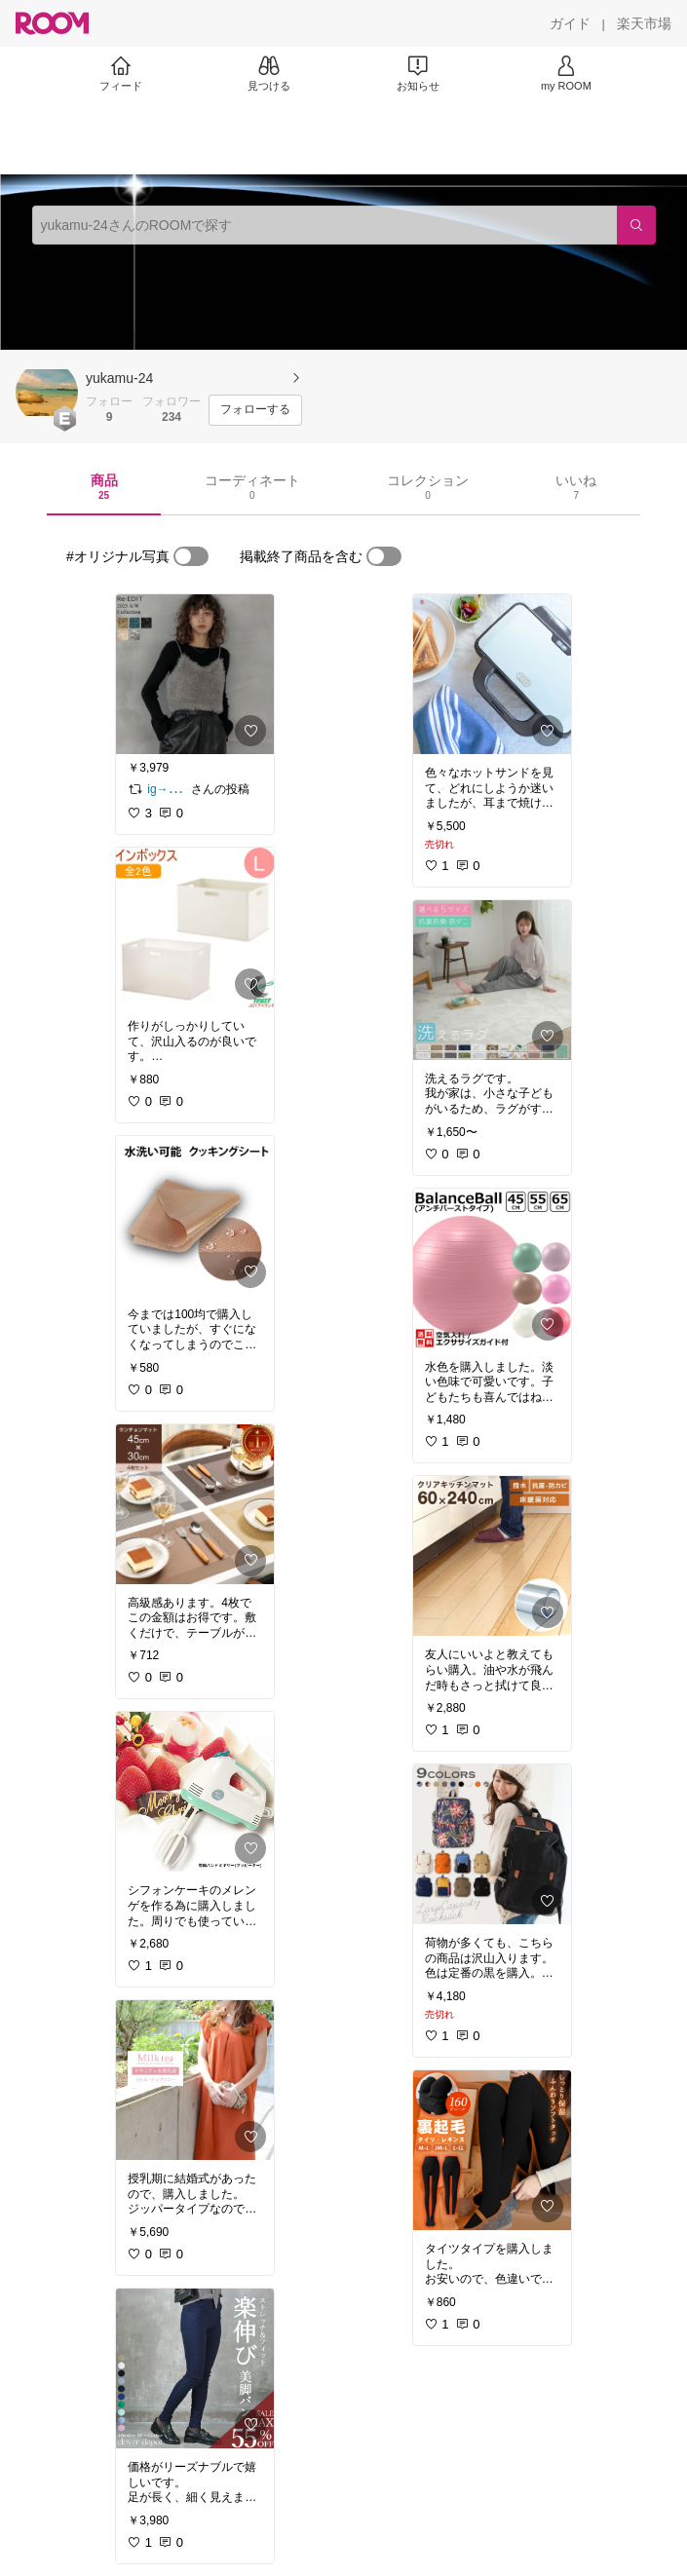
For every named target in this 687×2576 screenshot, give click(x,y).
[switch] (191, 556)
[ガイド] (570, 23)
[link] (195, 674)
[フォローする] (255, 410)
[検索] (636, 225)
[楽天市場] (644, 23)
